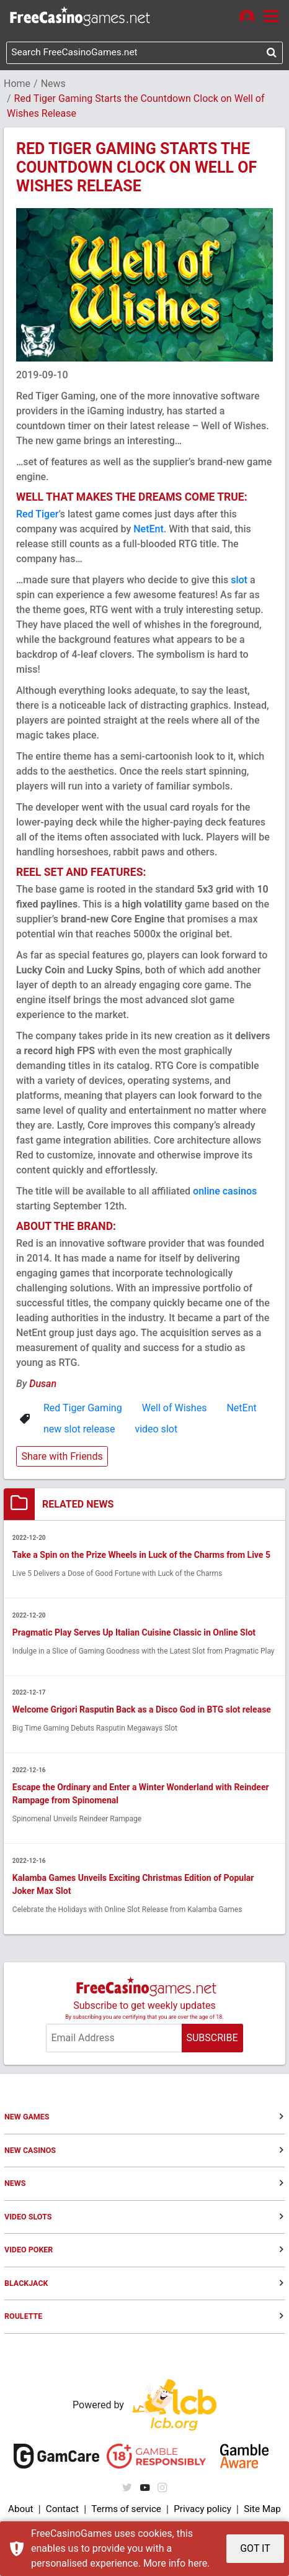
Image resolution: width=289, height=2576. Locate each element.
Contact (61, 2512)
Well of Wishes (174, 1409)
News (53, 85)
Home (17, 85)
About (20, 2512)
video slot (156, 1430)
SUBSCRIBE (212, 2040)
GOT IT (255, 2548)
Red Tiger (37, 515)
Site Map (262, 2512)
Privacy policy (202, 2512)
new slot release (79, 1430)
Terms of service (125, 2512)
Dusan (42, 1385)
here (197, 2563)
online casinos (225, 1192)
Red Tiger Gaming (82, 1409)
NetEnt (148, 530)
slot (239, 581)
